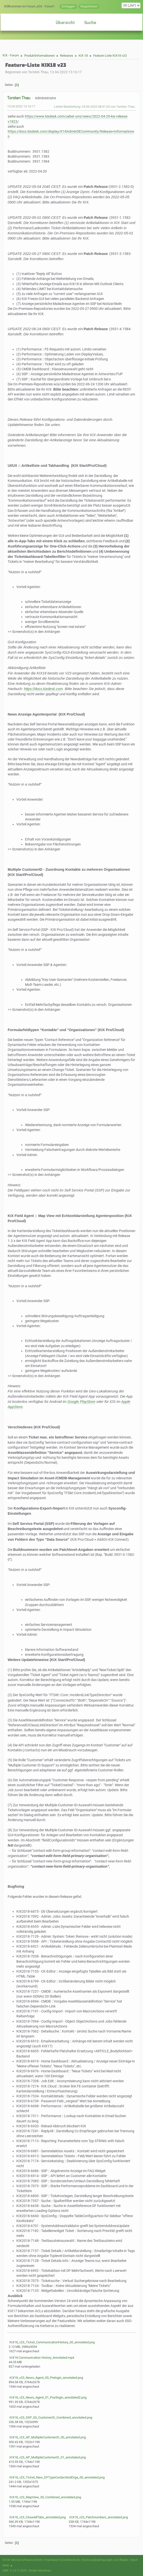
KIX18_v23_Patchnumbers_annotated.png (98, 2517)
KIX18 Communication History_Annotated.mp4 (41, 2357)
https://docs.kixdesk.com (43, 689)
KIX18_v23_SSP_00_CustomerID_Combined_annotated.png (50, 2417)
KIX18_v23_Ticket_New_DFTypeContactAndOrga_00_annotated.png (57, 2477)
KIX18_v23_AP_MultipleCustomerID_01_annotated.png (47, 2457)
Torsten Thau (18, 97)
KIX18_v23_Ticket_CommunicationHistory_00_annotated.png (52, 2342)
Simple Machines (39, 2570)
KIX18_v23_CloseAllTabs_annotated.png (37, 2517)
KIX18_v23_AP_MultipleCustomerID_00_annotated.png (47, 2437)
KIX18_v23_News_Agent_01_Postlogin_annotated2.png (47, 2397)
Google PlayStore (81, 1402)
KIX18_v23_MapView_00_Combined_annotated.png (45, 2497)
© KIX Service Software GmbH (22, 2560)
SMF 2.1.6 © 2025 (14, 2570)
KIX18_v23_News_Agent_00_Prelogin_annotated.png (46, 2377)
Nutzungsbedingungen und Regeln (105, 2560)
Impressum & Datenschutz (62, 2560)
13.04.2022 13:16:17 (21, 106)
